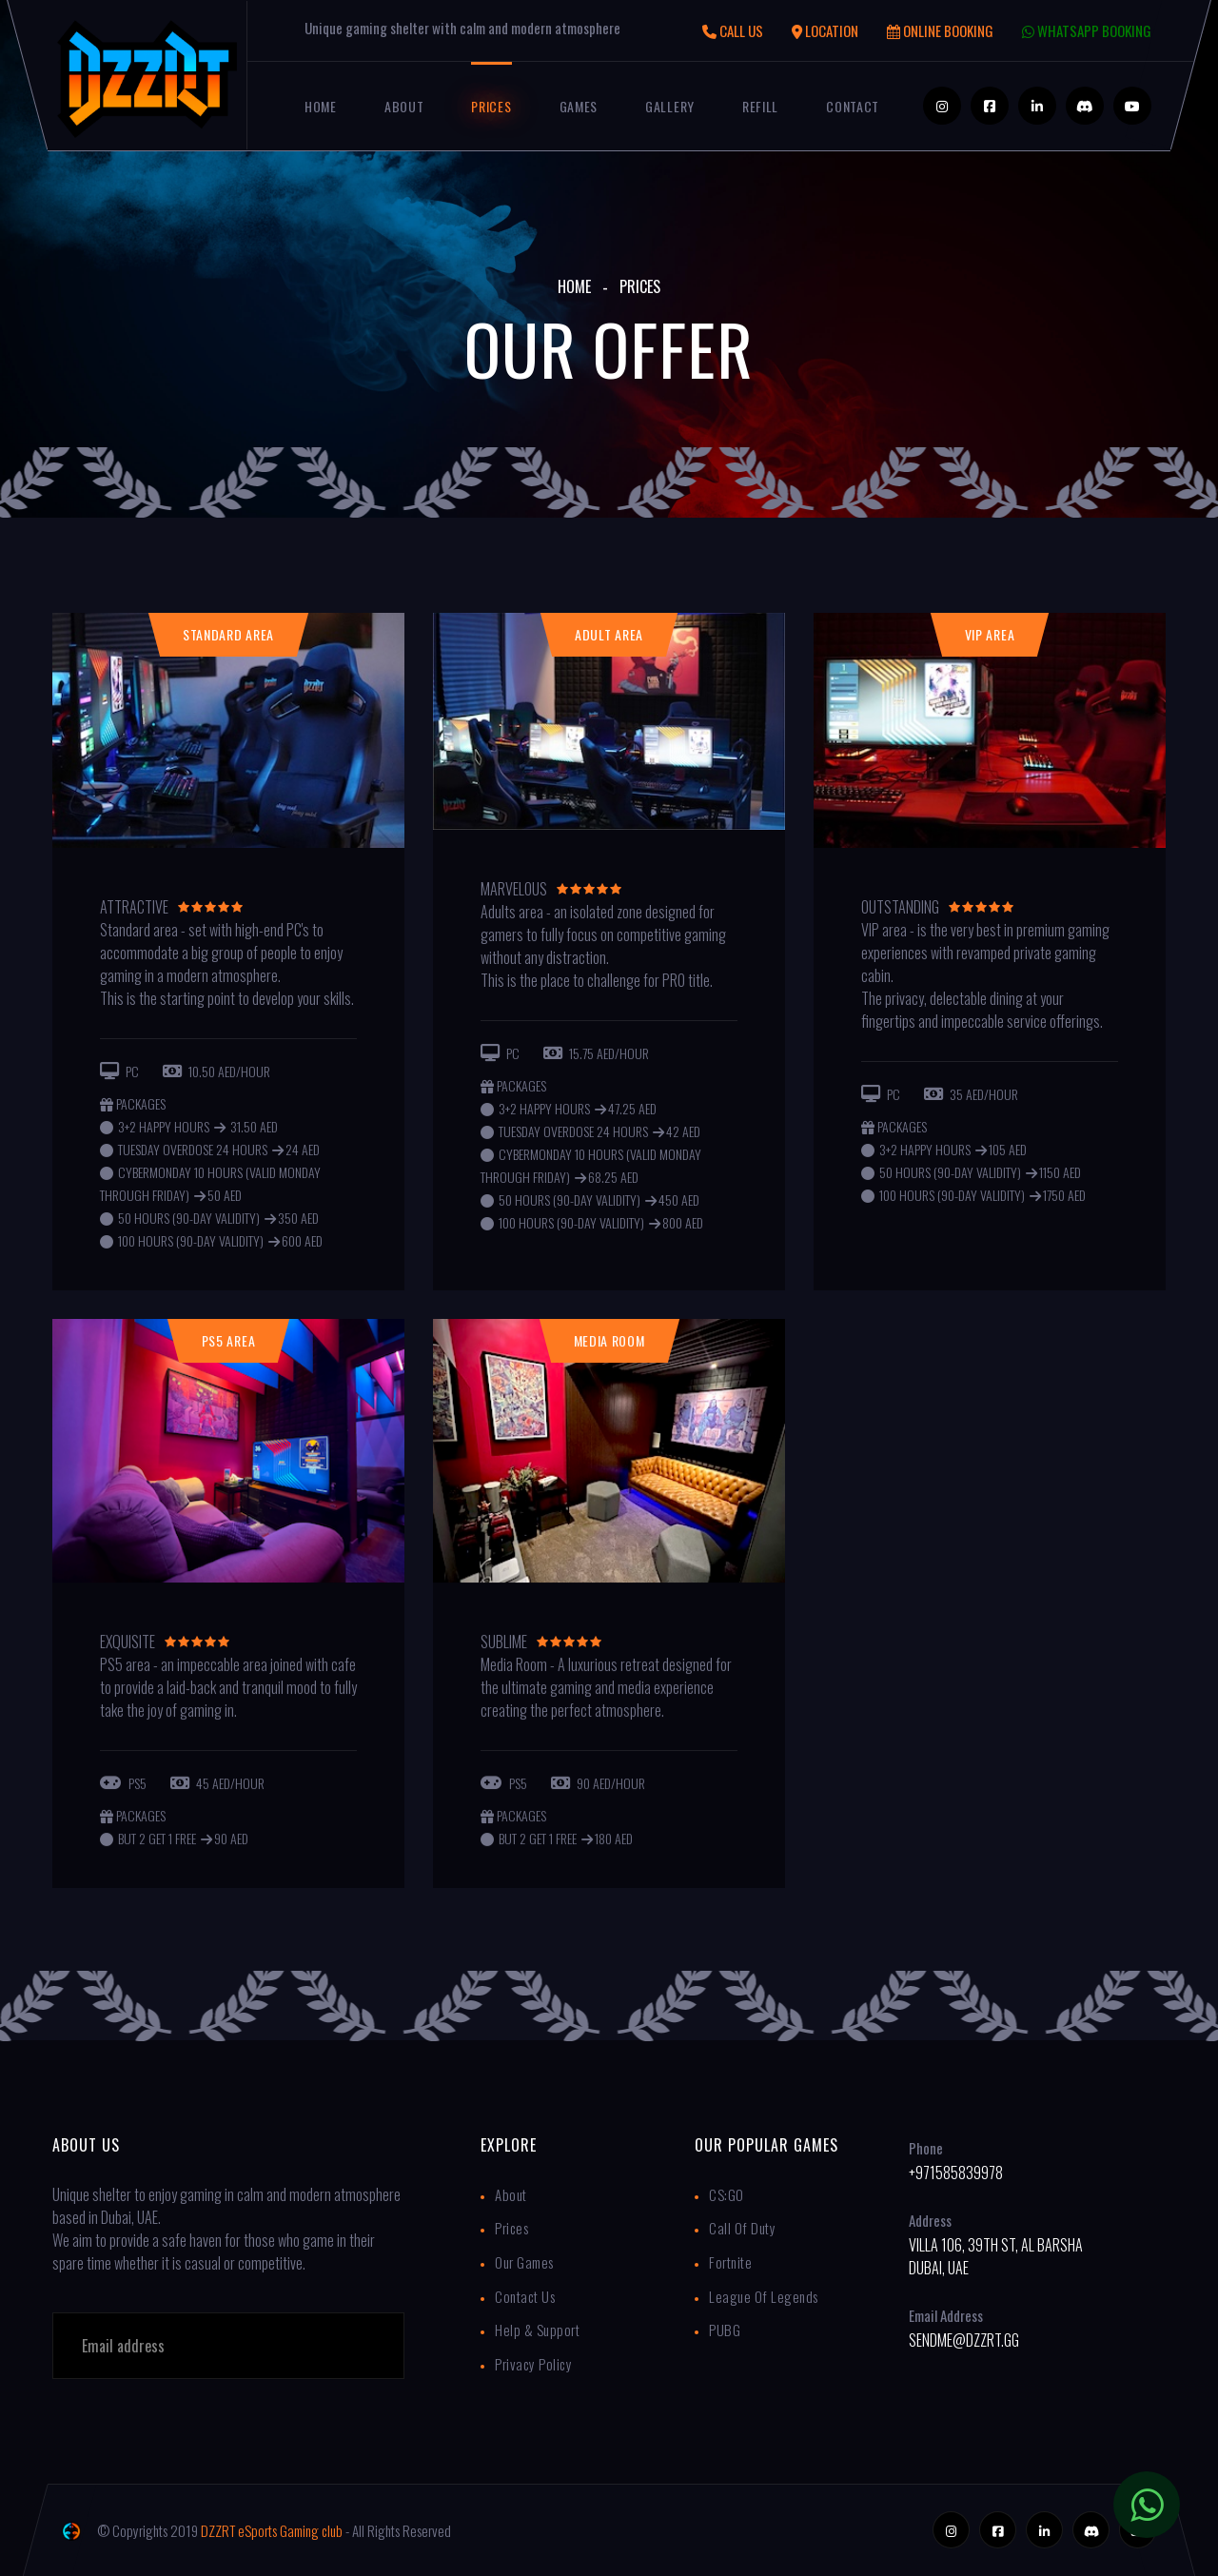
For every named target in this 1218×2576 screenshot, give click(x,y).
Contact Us (525, 2296)
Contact (852, 106)
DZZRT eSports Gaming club (272, 2530)
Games (579, 106)
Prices (491, 106)
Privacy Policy (533, 2363)
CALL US (732, 30)
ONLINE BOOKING (940, 30)
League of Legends (763, 2296)
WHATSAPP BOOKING (1086, 30)
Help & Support (537, 2329)
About (404, 106)
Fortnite (730, 2262)
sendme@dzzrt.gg (964, 2340)
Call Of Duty (742, 2227)
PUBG (724, 2329)
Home (320, 106)
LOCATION (825, 30)
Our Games (524, 2262)
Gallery (670, 106)
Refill (760, 106)
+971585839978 (956, 2172)
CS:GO (726, 2194)
